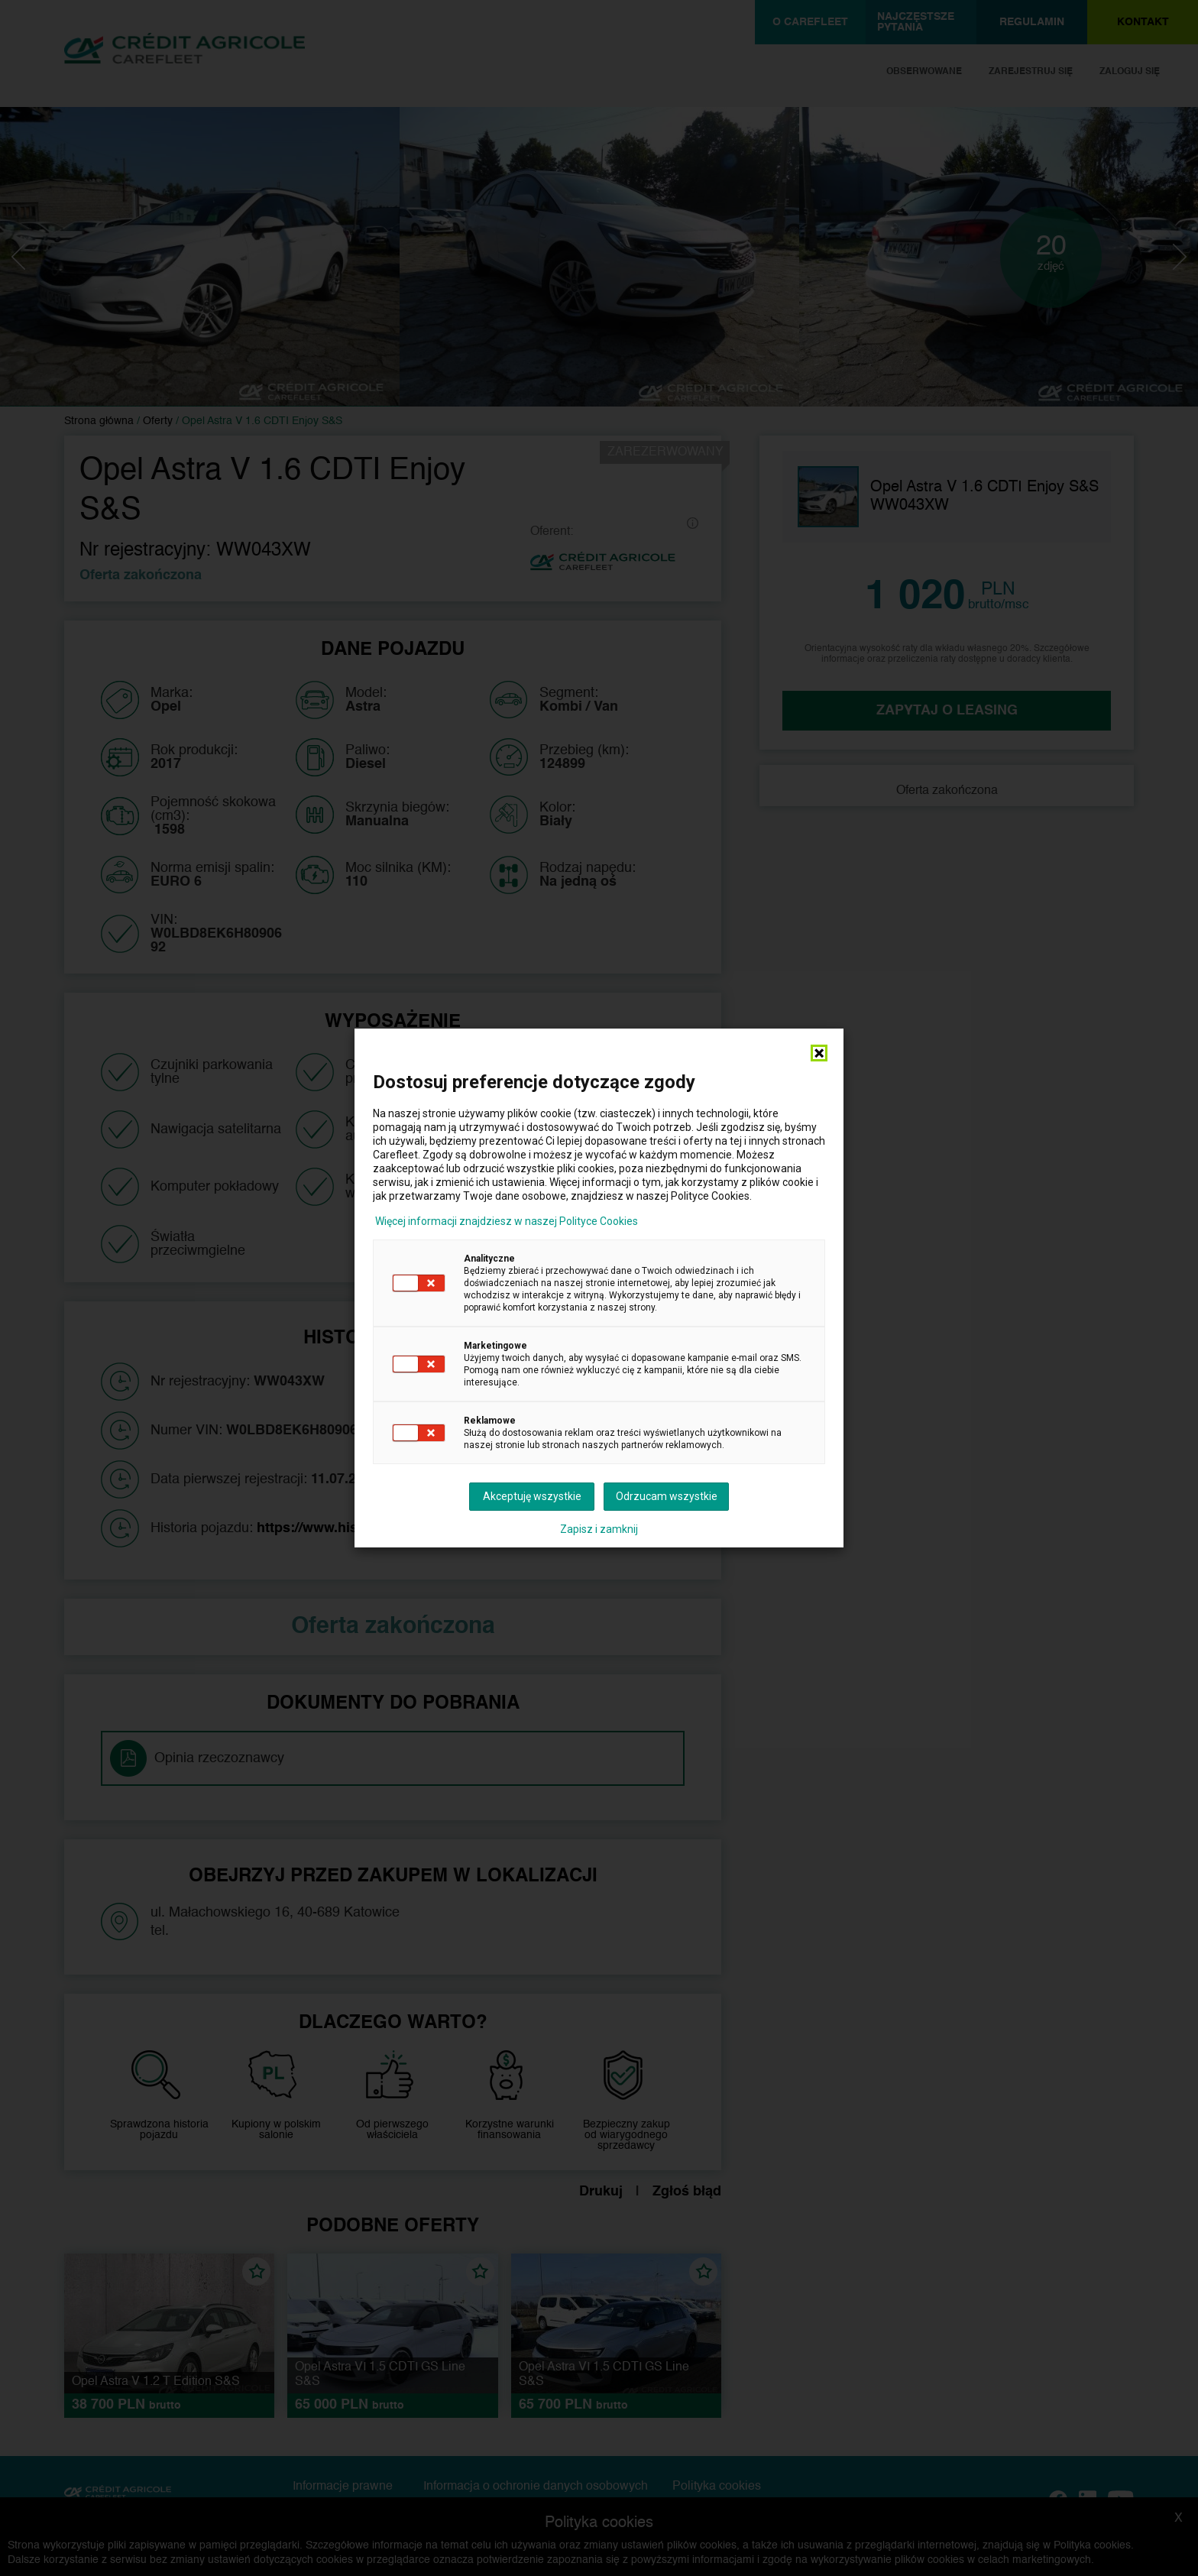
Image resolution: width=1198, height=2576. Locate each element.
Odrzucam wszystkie (666, 1496)
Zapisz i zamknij (599, 1529)
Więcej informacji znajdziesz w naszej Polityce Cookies (506, 1221)
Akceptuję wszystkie (532, 1496)
